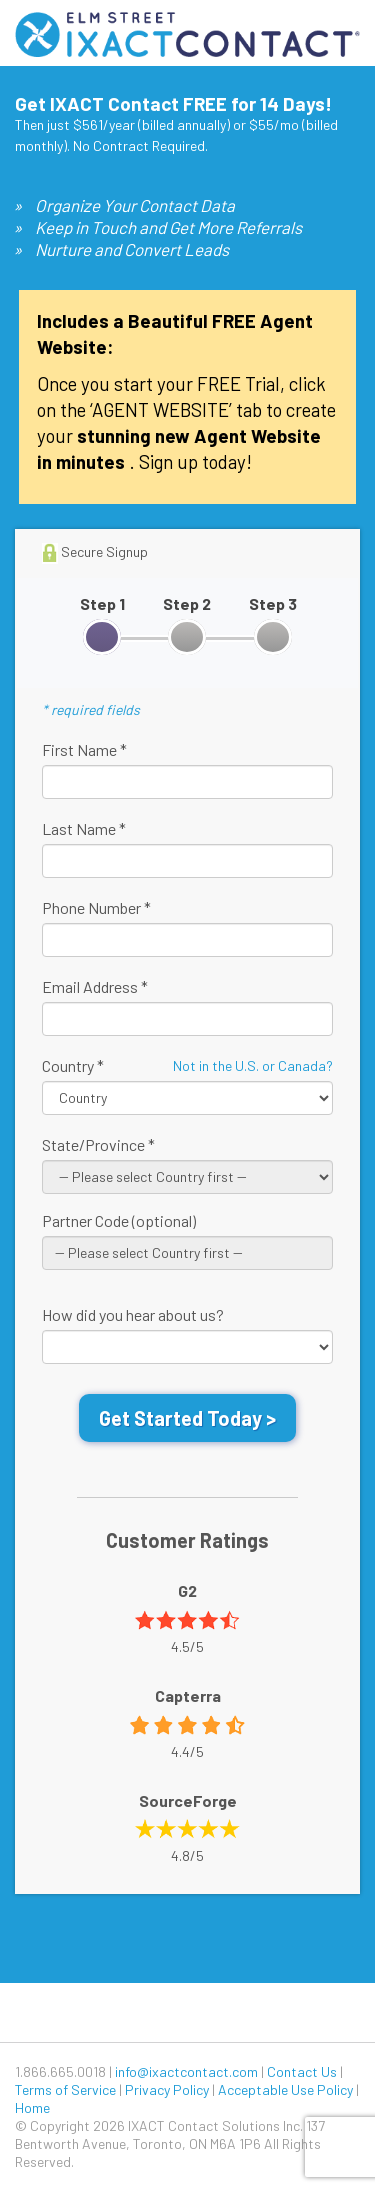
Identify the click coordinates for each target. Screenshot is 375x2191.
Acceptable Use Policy (285, 2089)
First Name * (84, 749)
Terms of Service (65, 2089)
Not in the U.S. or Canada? (253, 1065)
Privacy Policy (167, 2089)
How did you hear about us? (133, 1314)
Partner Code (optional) (119, 1220)
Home (32, 2107)
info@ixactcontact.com (186, 2071)
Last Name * (84, 828)
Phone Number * (96, 907)
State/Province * (98, 1144)
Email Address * (95, 986)
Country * (73, 1065)
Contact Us (302, 2071)
